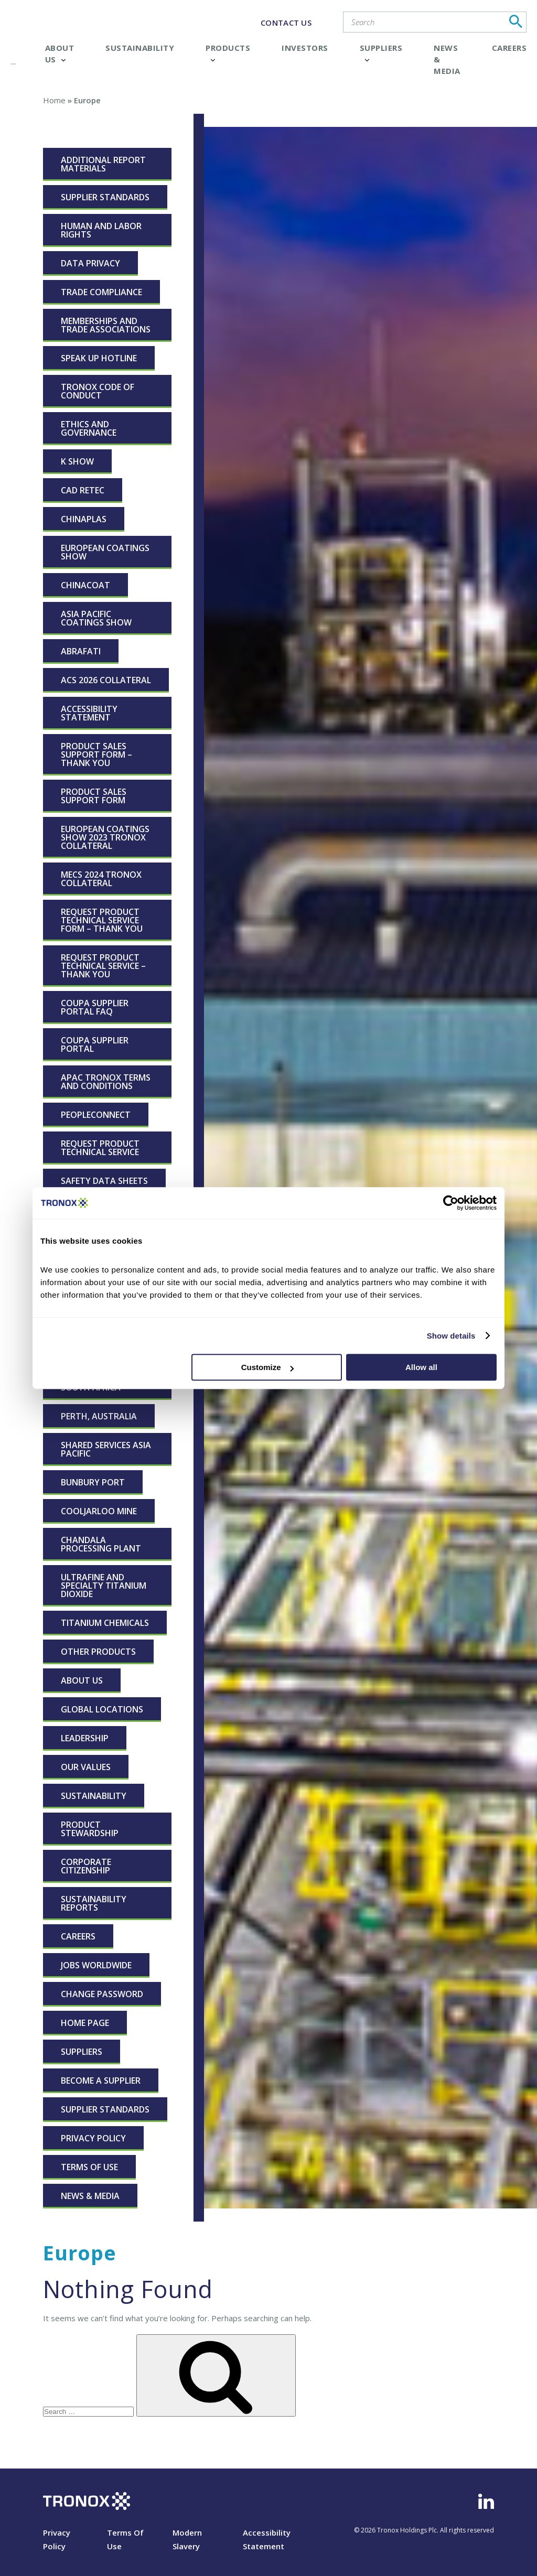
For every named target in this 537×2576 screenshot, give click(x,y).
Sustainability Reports (93, 1903)
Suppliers (81, 2051)
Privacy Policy (93, 2138)
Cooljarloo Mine (99, 1511)
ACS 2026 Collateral (106, 680)
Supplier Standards (105, 197)
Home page (85, 2023)
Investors (305, 47)
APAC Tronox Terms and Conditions (106, 1082)
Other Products (98, 1651)
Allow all (421, 1367)
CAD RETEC (82, 490)
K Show (77, 461)
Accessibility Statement (89, 713)
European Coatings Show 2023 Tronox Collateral (105, 837)
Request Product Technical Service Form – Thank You (102, 920)
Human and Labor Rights (101, 230)
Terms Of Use (89, 2167)
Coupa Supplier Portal (94, 1044)
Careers (509, 47)
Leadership (85, 1738)
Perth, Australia (99, 1416)
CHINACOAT (85, 585)
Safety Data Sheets (104, 1181)
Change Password (102, 1994)
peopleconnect (96, 1114)
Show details (451, 1335)
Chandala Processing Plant (101, 1544)
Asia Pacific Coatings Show (96, 618)
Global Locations (102, 1709)
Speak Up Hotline (99, 358)
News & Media (90, 2196)
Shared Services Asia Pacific (106, 1449)
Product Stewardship (90, 1829)
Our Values (86, 1767)
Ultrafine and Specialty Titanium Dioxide (103, 1585)
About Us (82, 1680)
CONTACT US (286, 22)
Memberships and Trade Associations (106, 325)
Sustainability (139, 47)
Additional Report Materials (103, 164)
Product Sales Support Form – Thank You (96, 754)
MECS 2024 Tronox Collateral (101, 879)
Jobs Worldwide (96, 1965)
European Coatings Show (105, 552)
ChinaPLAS (83, 519)
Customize (267, 1367)
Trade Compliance (101, 292)
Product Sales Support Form (93, 796)
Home (54, 100)
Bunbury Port (93, 1482)
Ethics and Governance (88, 428)
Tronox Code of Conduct (97, 391)
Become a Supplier (101, 2080)
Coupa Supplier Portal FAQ (94, 1007)
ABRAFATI (81, 651)
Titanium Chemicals (105, 1623)
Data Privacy (90, 263)
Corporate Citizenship (86, 1866)
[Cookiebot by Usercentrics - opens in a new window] (451, 1203)
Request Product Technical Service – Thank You (103, 966)
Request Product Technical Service (100, 1148)
